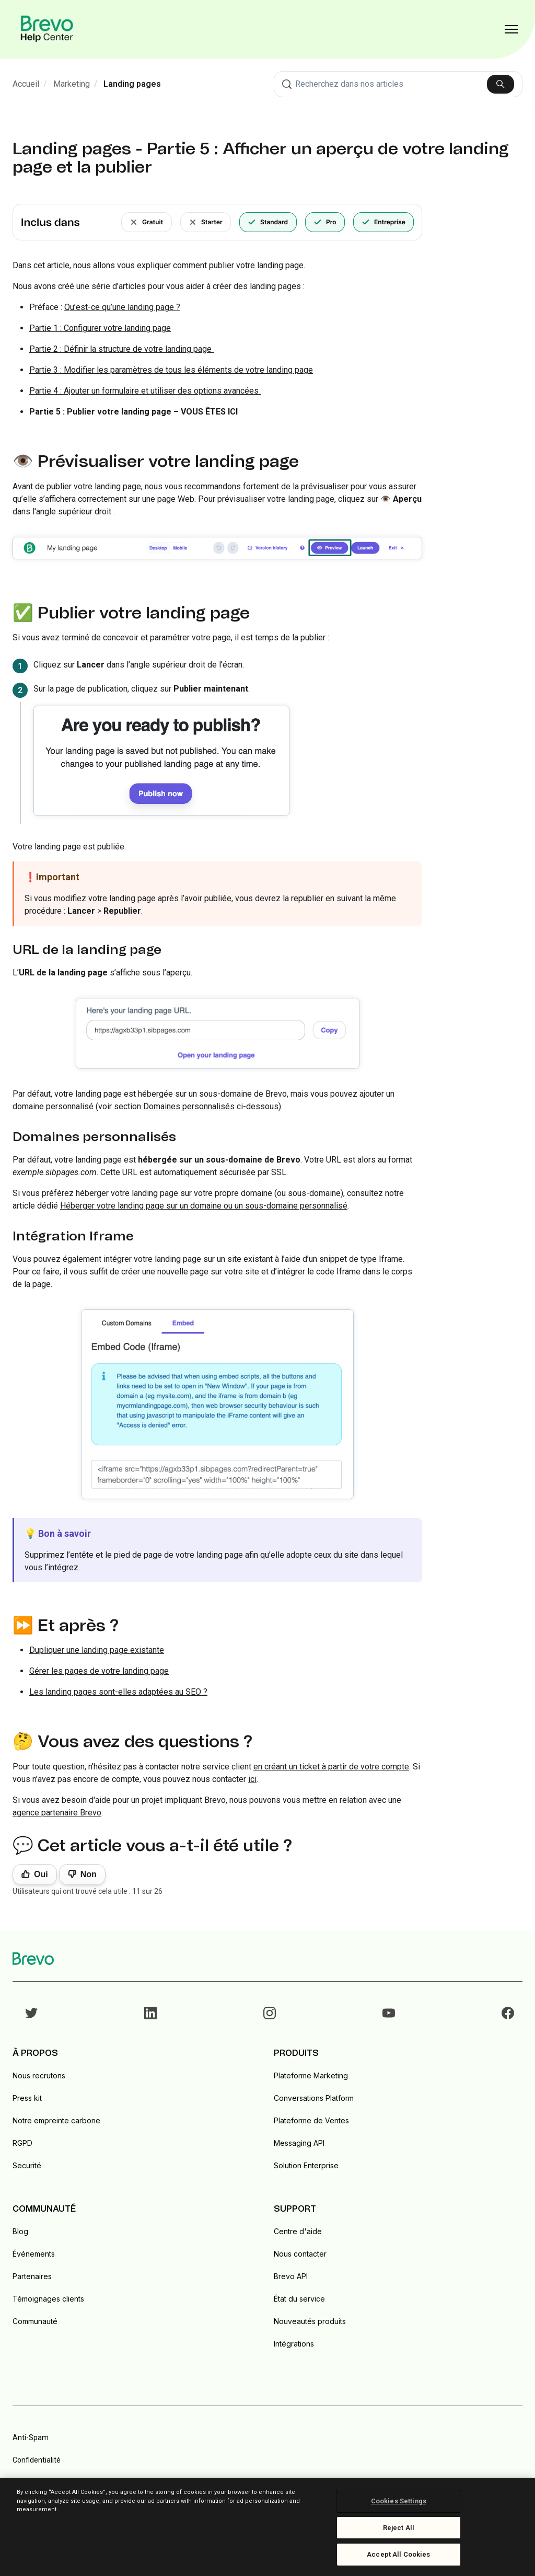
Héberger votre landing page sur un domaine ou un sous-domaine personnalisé (203, 1206)
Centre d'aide (298, 2231)
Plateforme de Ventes (311, 2120)
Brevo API (291, 2276)
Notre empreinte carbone (56, 2120)
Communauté (35, 2321)
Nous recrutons (39, 2075)
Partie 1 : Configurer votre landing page (100, 328)
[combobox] (398, 84)
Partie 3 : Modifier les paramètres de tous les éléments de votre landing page (171, 370)
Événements (34, 2253)
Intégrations (294, 2343)
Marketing (71, 84)
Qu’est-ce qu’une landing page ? (122, 307)
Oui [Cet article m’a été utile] (41, 1874)
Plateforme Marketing (311, 2075)
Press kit (27, 2098)
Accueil (26, 84)
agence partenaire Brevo (57, 1813)
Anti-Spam (31, 2437)
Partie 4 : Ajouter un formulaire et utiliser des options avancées (145, 391)
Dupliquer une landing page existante (96, 1650)
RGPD (22, 2142)
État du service (299, 2298)
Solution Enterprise (306, 2165)
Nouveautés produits (310, 2321)
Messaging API (299, 2142)
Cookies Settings (398, 2501)
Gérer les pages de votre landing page (99, 1671)
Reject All (398, 2528)
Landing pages (132, 84)
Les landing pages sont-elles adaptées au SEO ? (118, 1692)
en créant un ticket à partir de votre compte (331, 1767)
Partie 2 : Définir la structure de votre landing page (121, 349)
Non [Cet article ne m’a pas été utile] (88, 1874)
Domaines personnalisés (189, 1106)
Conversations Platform (314, 2098)
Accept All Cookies (398, 2554)
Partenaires (32, 2276)
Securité (27, 2165)
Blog (20, 2231)
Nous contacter (300, 2253)
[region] (267, 2527)
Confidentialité (37, 2460)
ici (252, 1779)
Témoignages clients (48, 2298)
